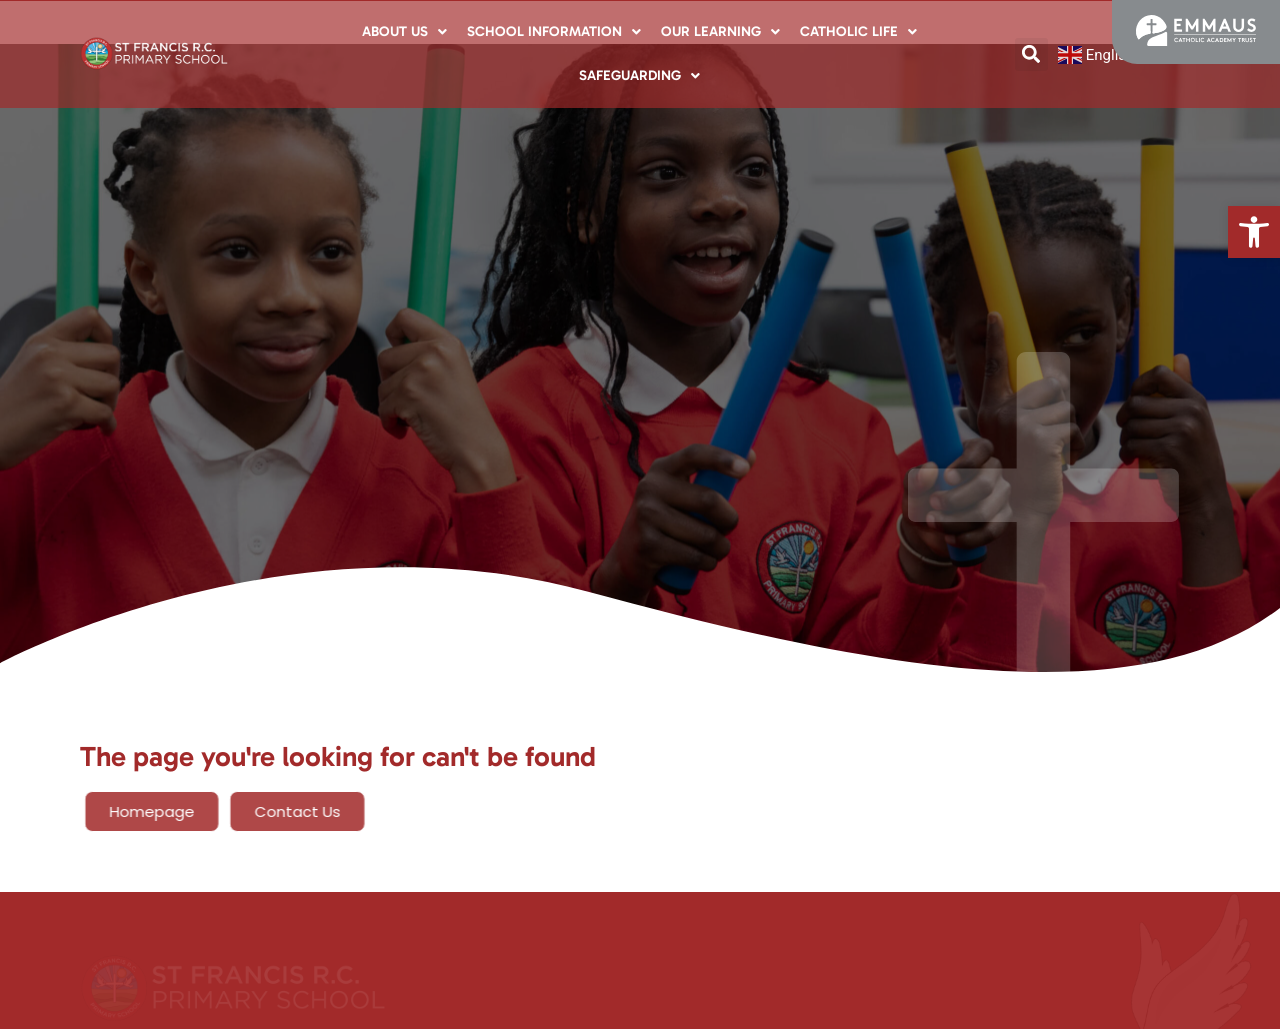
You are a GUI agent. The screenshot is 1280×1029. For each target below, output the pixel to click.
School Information (554, 31)
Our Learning (720, 31)
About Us (404, 31)
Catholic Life (858, 31)
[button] (1254, 232)
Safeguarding (639, 75)
